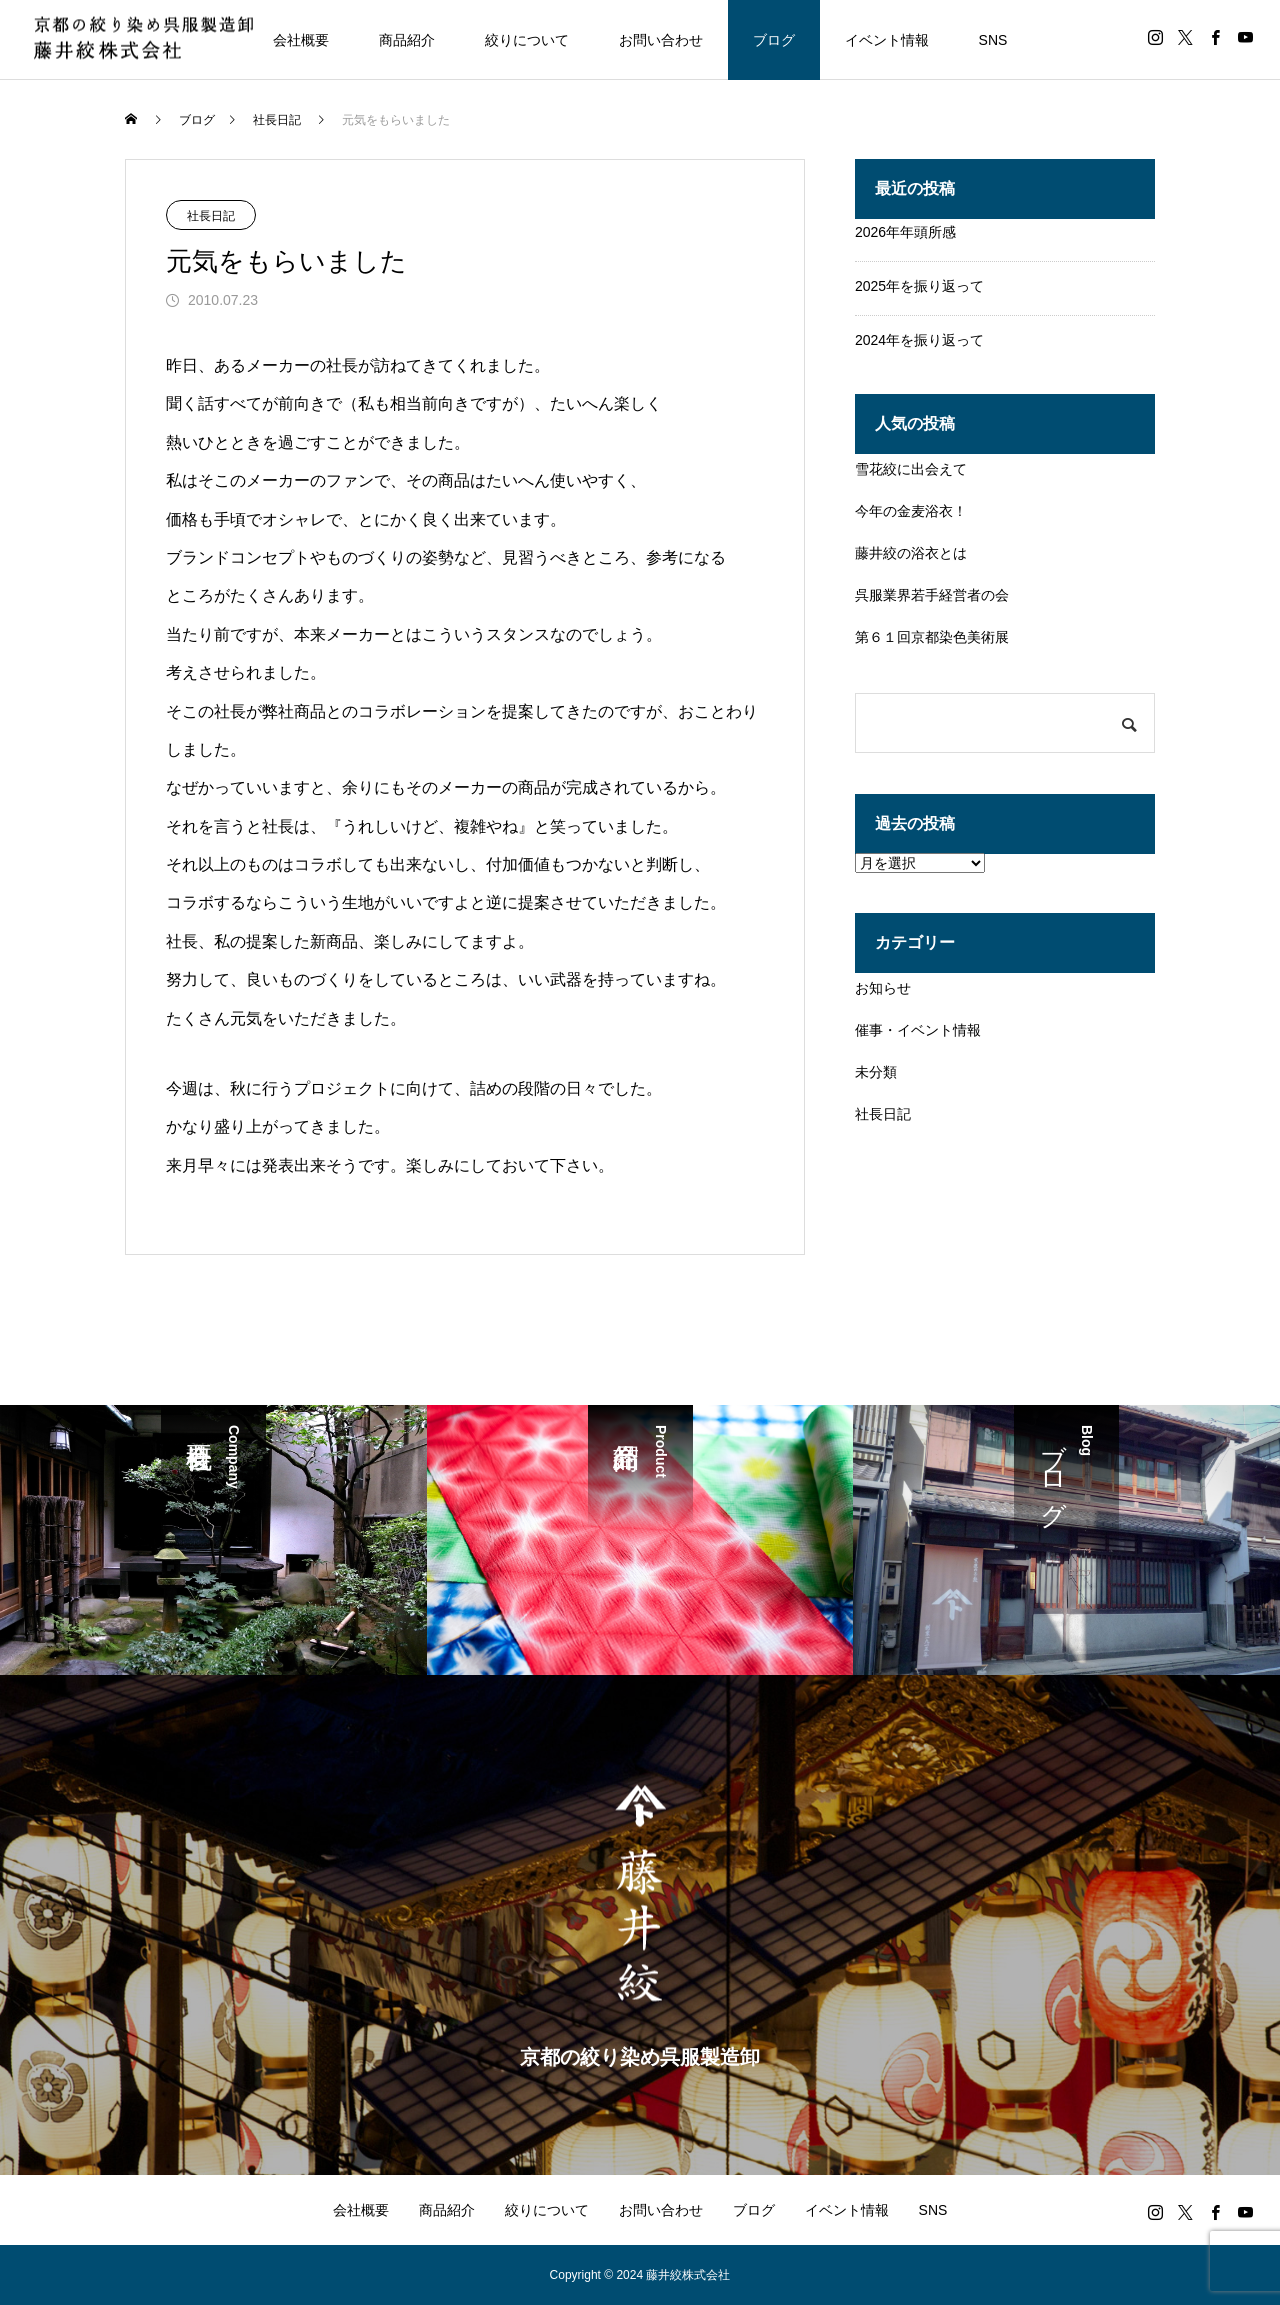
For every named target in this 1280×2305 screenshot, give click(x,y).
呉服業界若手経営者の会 (932, 595)
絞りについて (527, 40)
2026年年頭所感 (905, 232)
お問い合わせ (661, 40)
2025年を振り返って (919, 286)
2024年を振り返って (919, 340)
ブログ (774, 40)
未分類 (876, 1072)
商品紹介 (407, 40)
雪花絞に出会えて (911, 469)
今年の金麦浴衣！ (911, 511)
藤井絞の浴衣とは (911, 553)
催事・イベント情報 (918, 1030)
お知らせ (883, 988)
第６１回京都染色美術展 (932, 637)
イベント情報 (887, 40)
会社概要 (301, 40)
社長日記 (211, 216)
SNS (993, 40)
